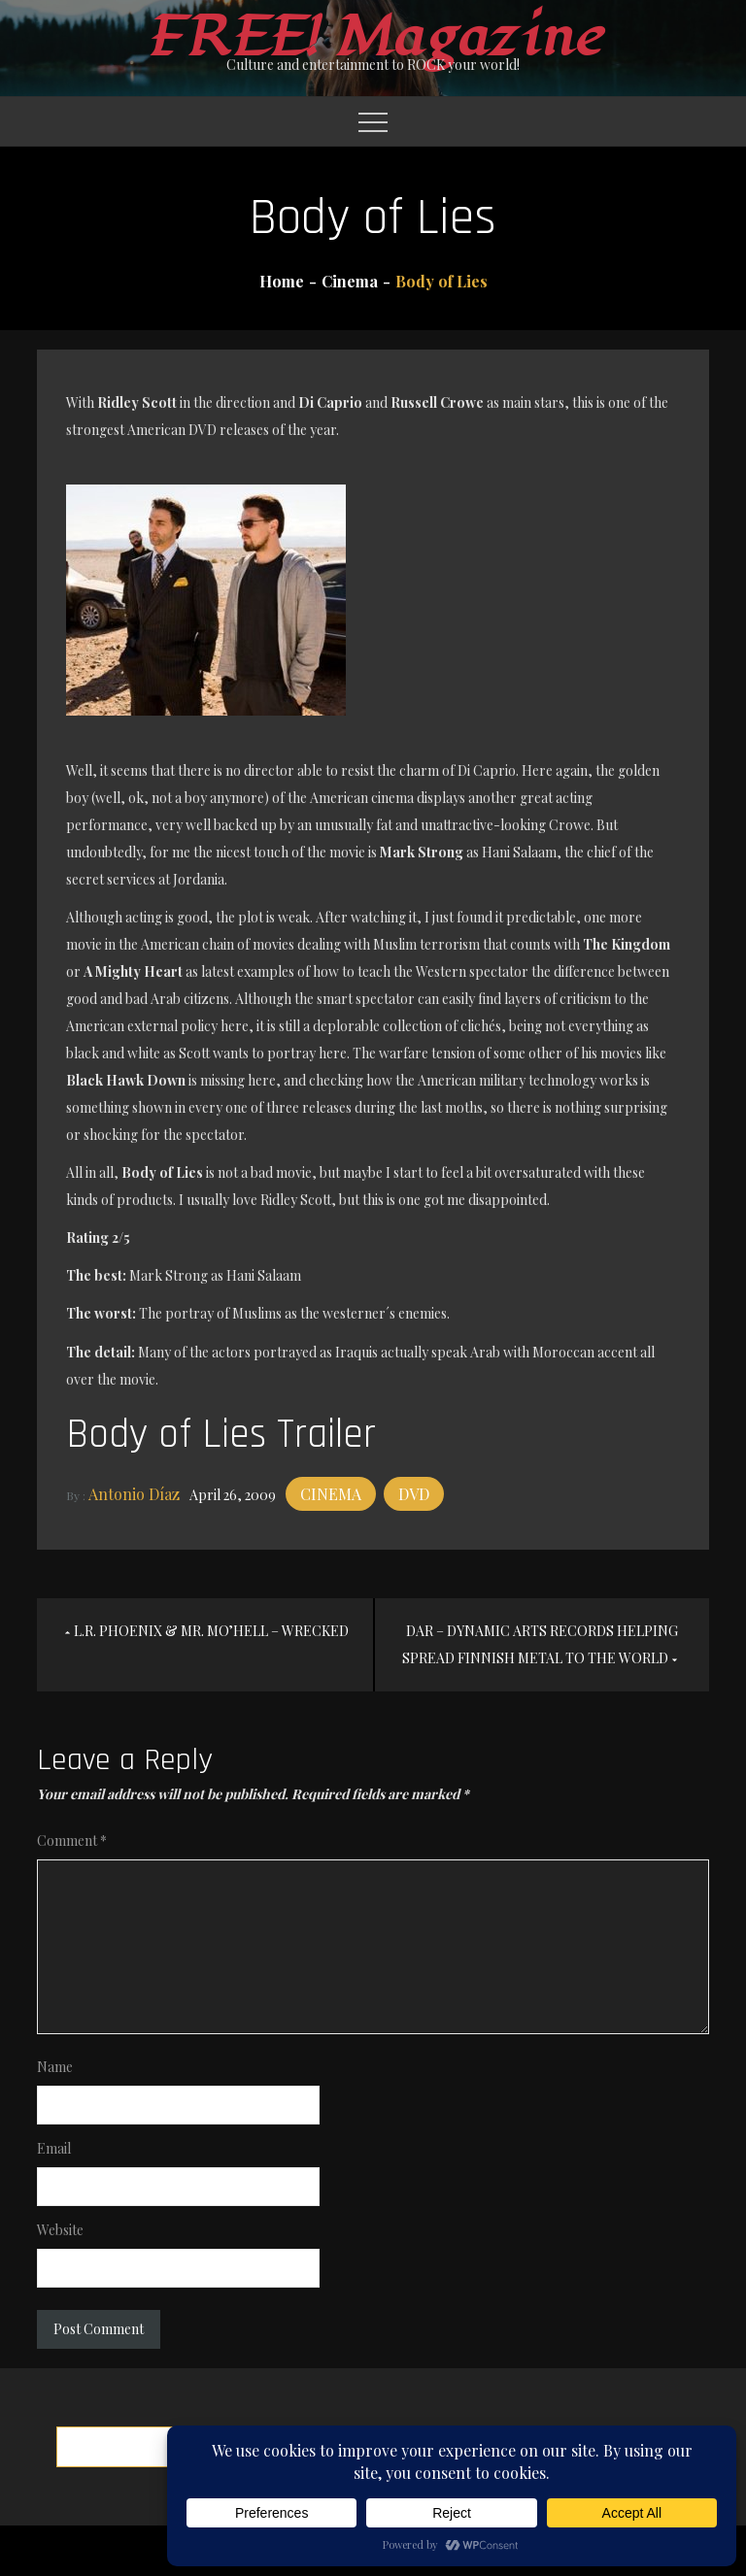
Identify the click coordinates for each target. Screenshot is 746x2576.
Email (54, 2148)
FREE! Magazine (373, 37)
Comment (72, 1840)
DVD (413, 1494)
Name (55, 2066)
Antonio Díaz (134, 1494)
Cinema (330, 1494)
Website (60, 2230)
